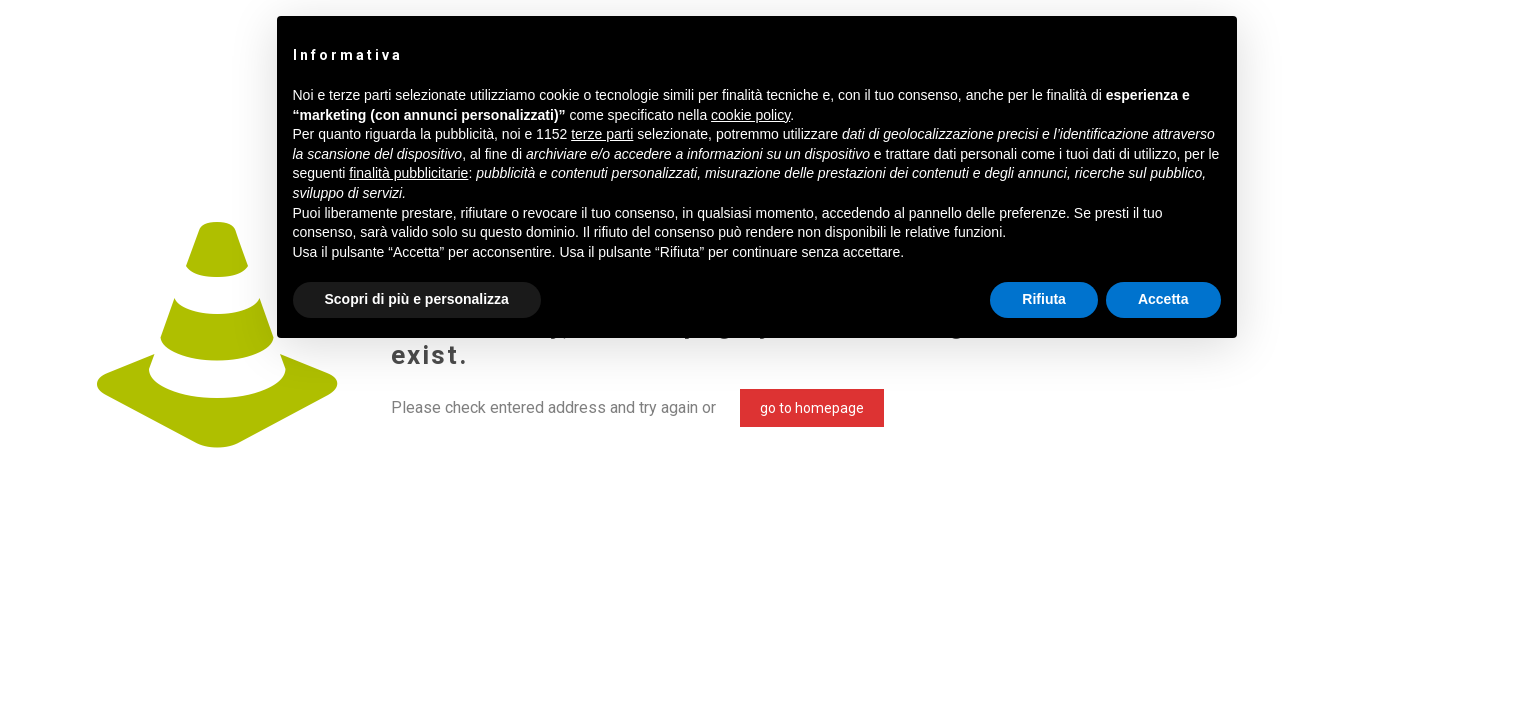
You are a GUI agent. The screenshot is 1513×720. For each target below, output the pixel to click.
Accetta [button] (1163, 299)
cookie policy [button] (750, 115)
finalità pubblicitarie (408, 173)
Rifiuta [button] (1044, 299)
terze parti (602, 134)
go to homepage (812, 408)
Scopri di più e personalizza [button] (417, 299)
